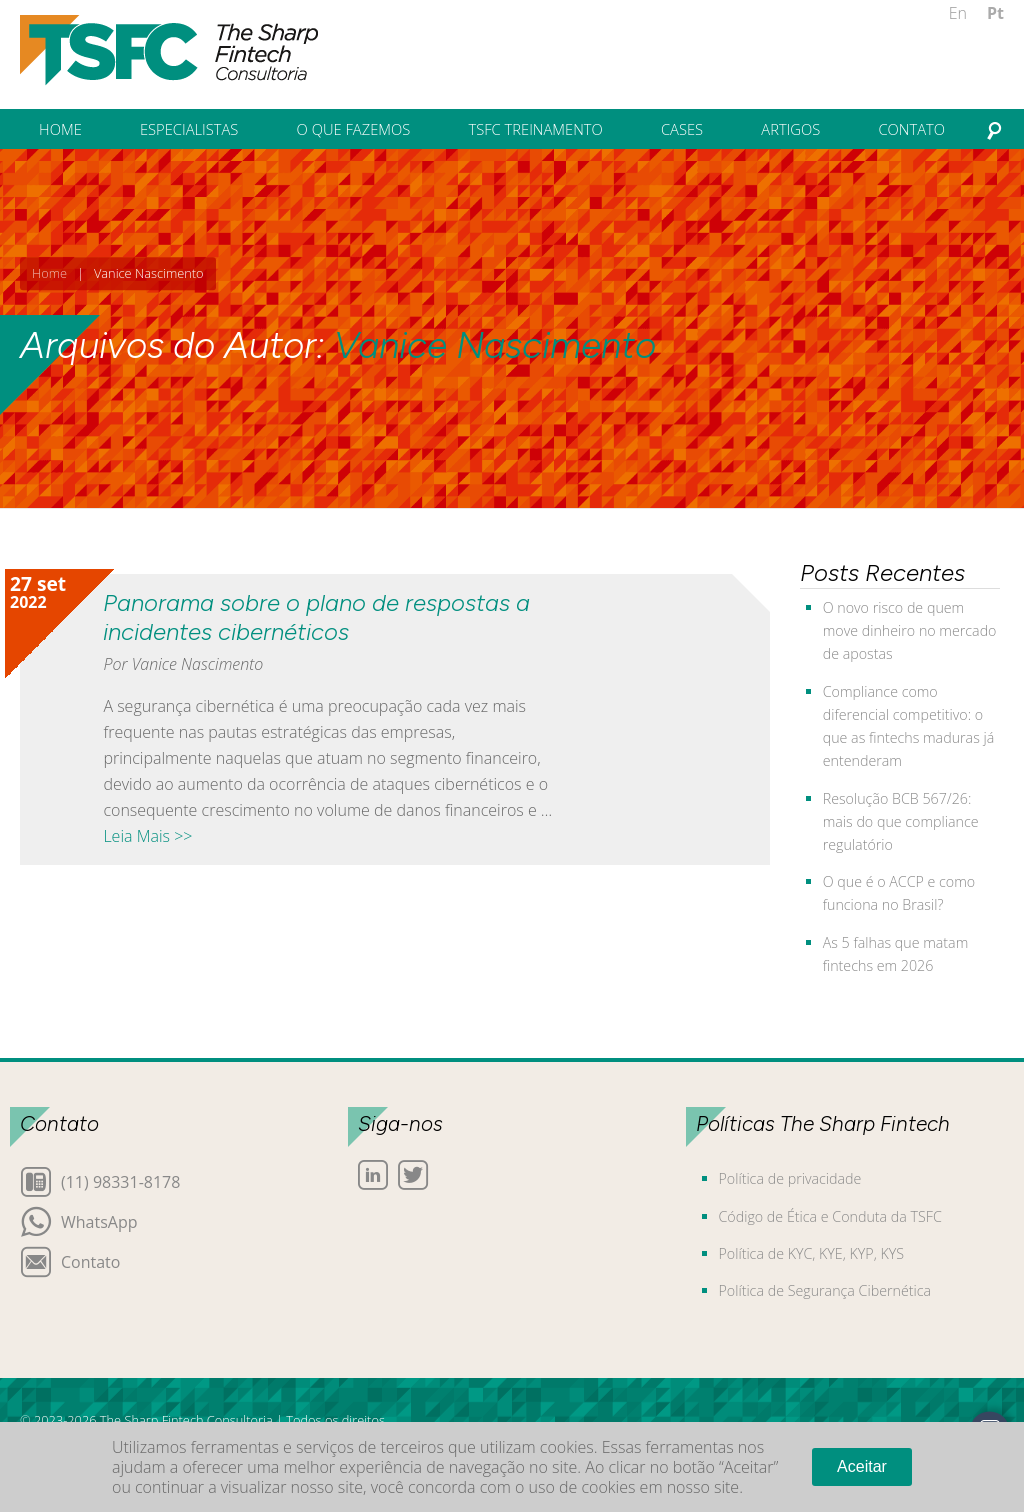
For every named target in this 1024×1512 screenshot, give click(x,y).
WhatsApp (99, 1220)
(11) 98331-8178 (120, 1180)
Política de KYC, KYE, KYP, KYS (811, 1253)
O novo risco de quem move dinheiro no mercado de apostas (910, 630)
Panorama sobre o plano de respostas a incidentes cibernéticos (316, 617)
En (958, 13)
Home (49, 273)
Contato (90, 1260)
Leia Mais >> (147, 836)
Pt (995, 13)
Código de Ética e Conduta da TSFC (830, 1216)
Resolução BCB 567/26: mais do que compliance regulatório (901, 821)
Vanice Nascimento (495, 345)
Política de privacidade (790, 1178)
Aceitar (862, 1466)
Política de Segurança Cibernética (825, 1290)
